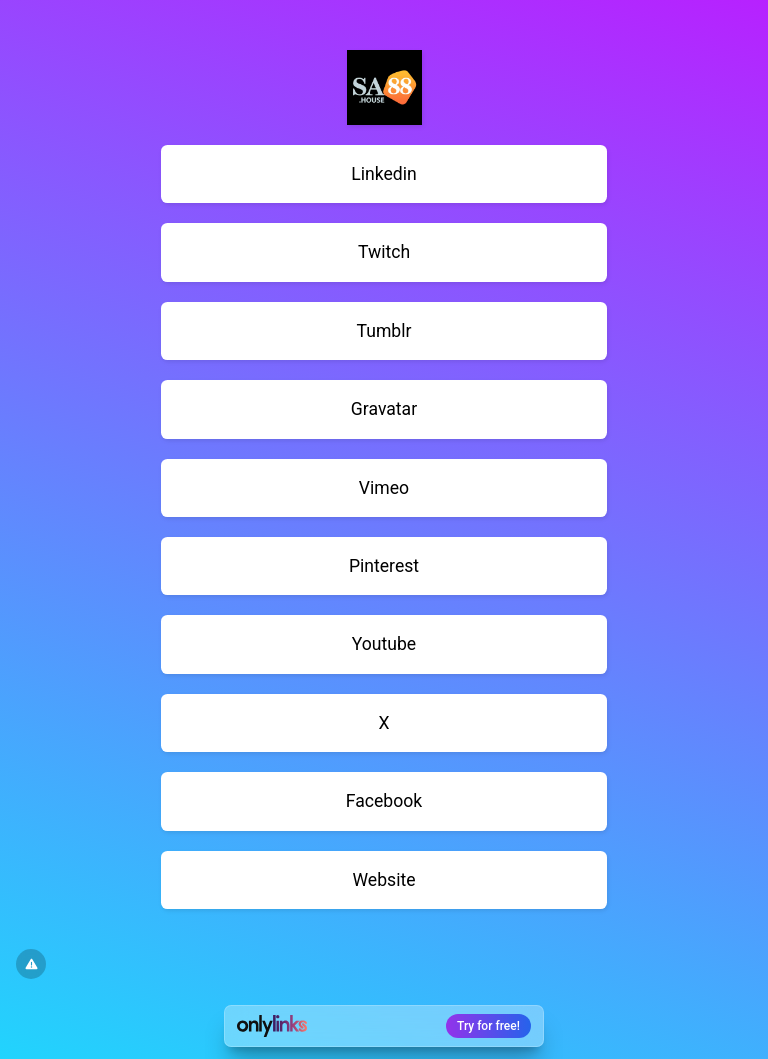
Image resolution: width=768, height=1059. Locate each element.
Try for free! (488, 1026)
